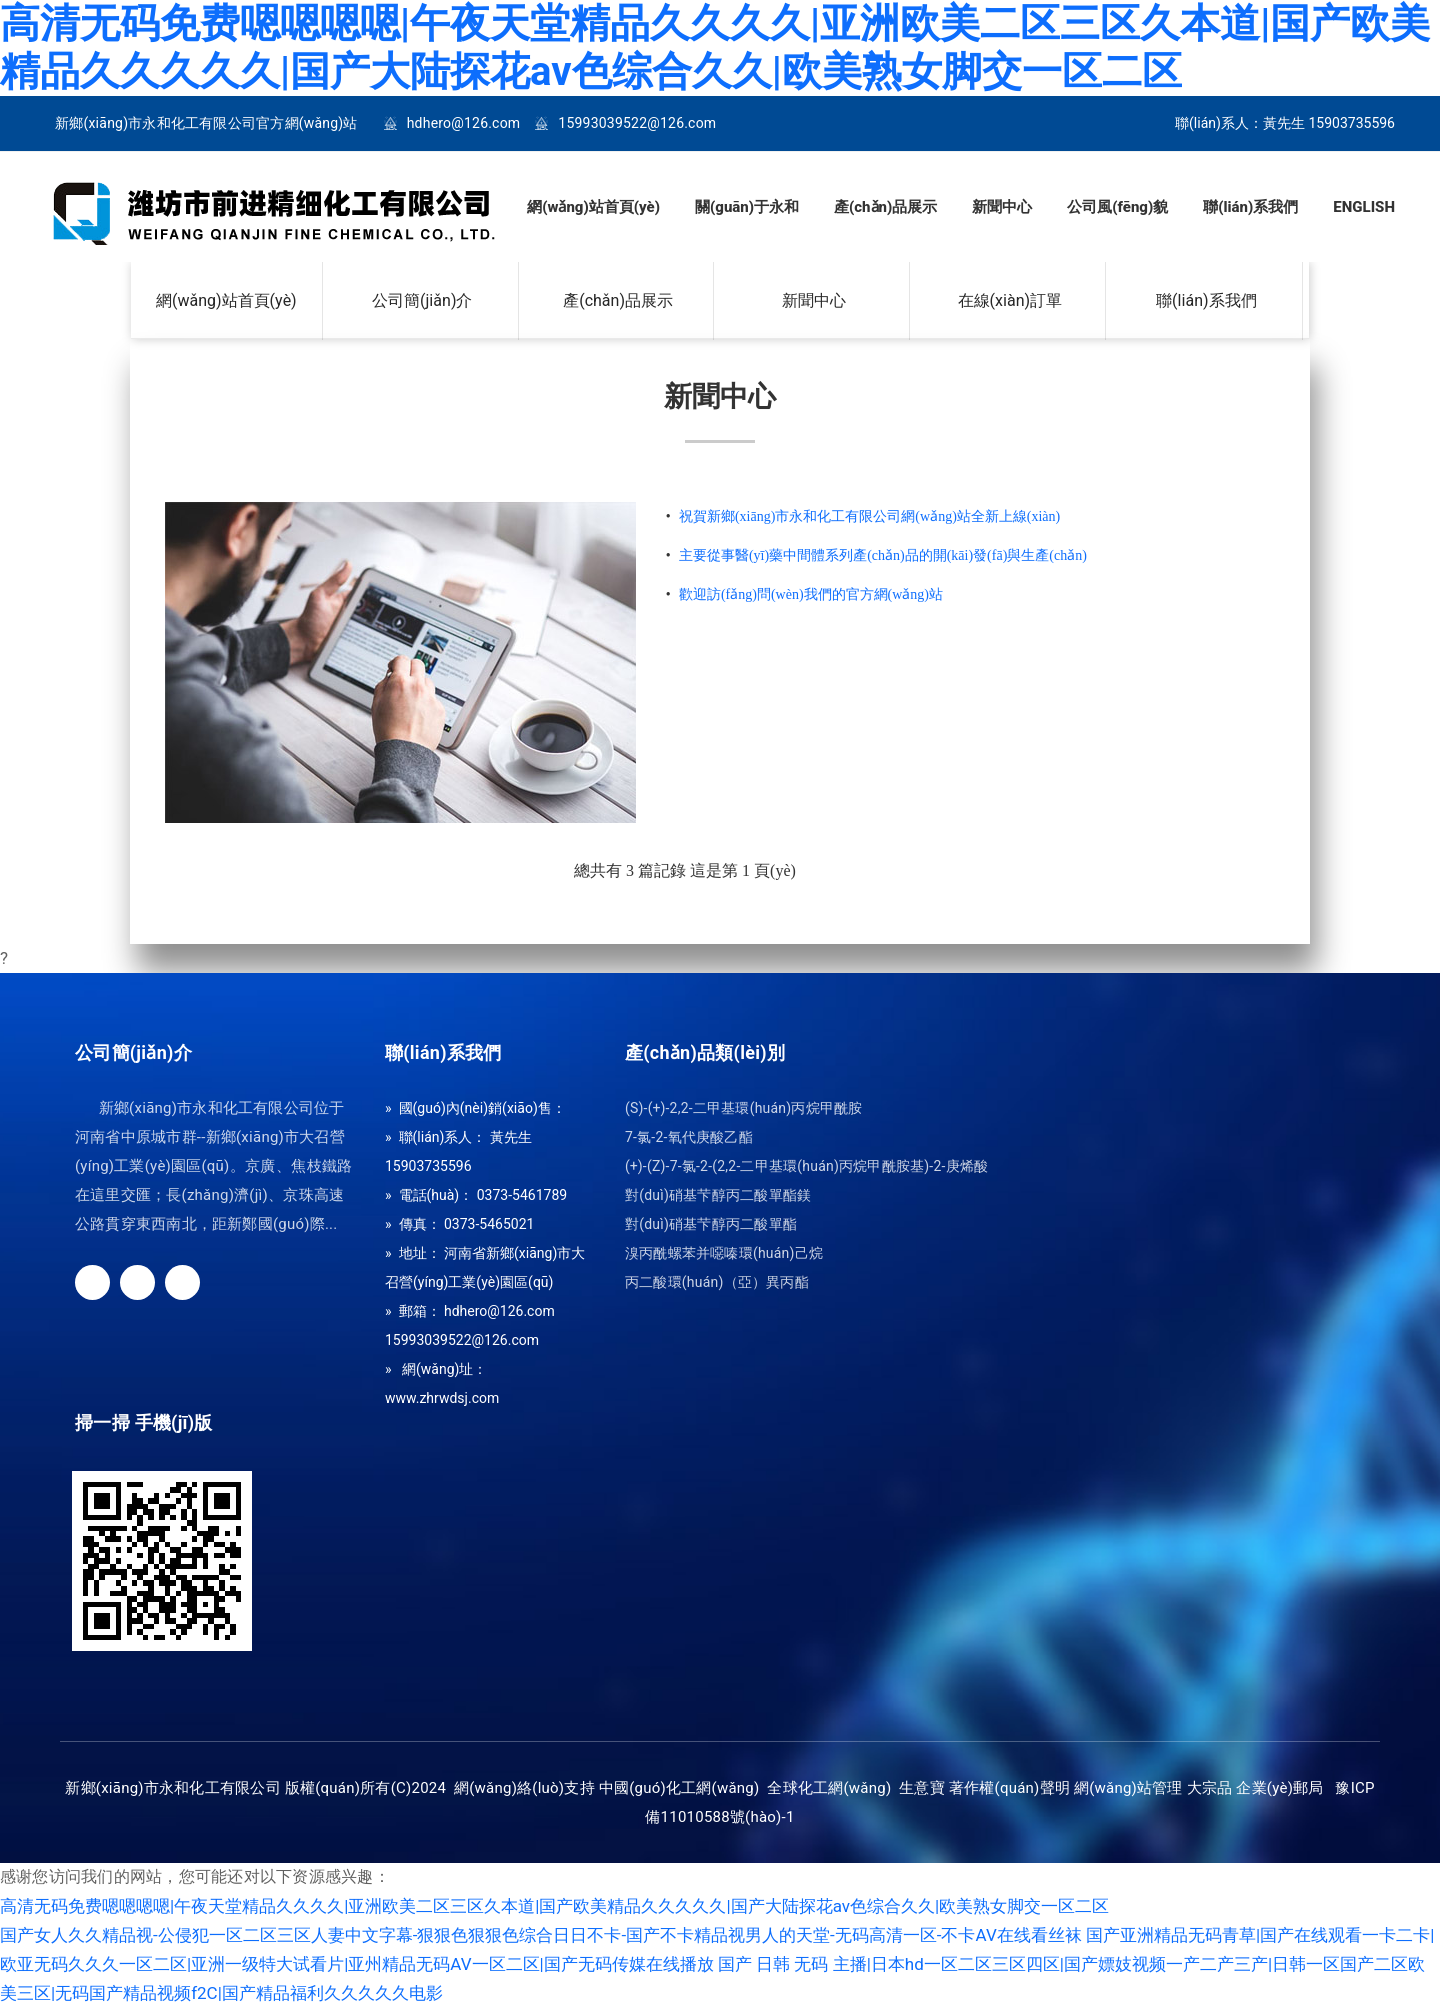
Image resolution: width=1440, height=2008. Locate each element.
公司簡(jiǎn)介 (422, 301)
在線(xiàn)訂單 (1010, 301)
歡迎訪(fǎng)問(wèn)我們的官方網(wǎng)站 (811, 594)
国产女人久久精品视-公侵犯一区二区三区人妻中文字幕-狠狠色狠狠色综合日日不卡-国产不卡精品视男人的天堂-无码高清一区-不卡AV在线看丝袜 (541, 1935)
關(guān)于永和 (747, 207)
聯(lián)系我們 (1250, 207)
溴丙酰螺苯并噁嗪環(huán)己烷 (724, 1253)
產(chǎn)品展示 (885, 207)
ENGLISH (1364, 207)
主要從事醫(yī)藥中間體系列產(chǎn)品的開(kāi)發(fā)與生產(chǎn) (883, 555)
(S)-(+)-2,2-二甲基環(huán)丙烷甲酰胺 (743, 1108)
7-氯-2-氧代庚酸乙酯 (689, 1137)
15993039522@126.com (637, 123)
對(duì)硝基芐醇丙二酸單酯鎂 (718, 1195)
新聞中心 (1002, 207)
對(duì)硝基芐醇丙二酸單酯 (711, 1224)
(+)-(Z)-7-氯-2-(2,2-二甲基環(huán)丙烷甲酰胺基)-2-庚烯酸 (806, 1166)
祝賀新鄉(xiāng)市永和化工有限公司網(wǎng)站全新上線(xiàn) (869, 516)
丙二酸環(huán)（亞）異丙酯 (717, 1282)
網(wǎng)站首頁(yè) (593, 207)
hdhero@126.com (464, 123)
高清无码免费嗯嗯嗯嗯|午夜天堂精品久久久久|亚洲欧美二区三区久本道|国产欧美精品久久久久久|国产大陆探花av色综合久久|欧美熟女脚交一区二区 (715, 47)
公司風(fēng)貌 (1117, 207)
